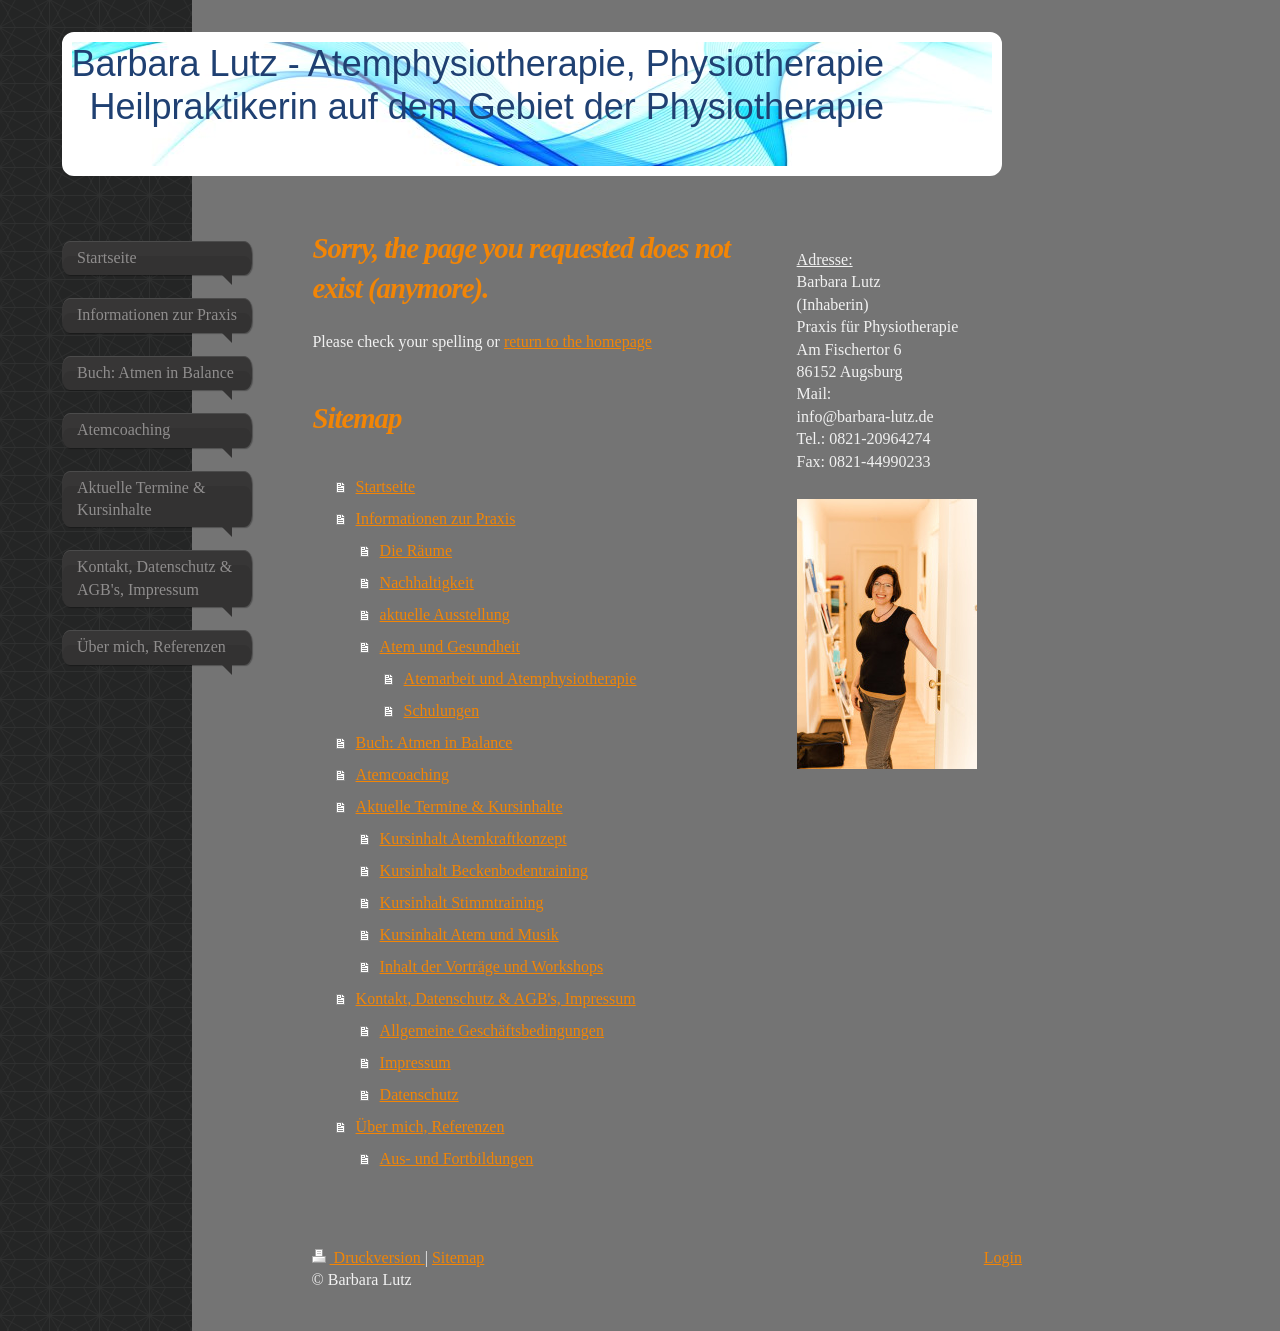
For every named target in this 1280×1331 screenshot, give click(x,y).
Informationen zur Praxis (436, 518)
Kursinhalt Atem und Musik (469, 934)
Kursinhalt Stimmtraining (462, 902)
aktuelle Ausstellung (445, 614)
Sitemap (458, 1257)
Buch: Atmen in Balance (434, 742)
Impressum (415, 1062)
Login (1003, 1257)
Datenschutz (419, 1094)
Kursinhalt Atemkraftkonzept (473, 838)
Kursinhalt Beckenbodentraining (484, 870)
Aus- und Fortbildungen (457, 1158)
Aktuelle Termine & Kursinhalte (459, 806)
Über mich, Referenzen (430, 1126)
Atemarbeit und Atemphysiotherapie (520, 678)
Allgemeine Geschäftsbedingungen (492, 1030)
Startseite (386, 486)
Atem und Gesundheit (450, 646)
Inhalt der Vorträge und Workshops (492, 966)
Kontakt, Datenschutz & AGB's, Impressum (496, 998)
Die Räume (416, 550)
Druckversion (368, 1257)
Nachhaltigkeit (427, 582)
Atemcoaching (402, 774)
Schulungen (442, 710)
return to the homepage (578, 341)
